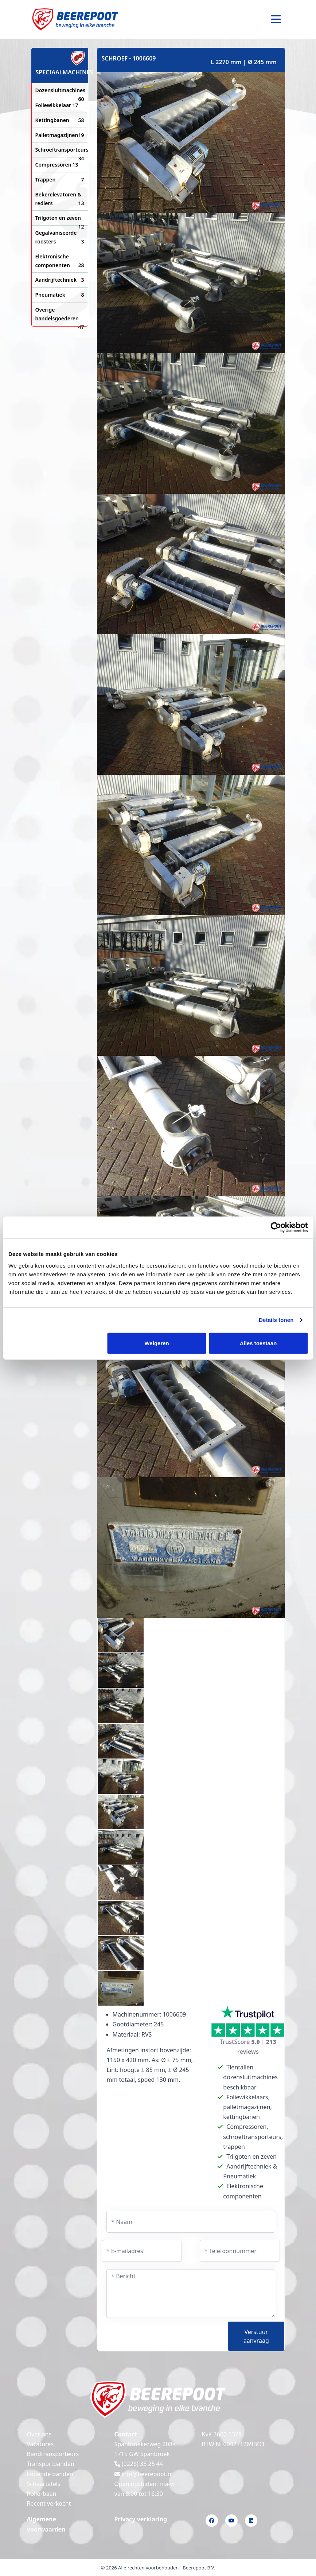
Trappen (59, 179)
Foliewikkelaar (56, 105)
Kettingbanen (59, 120)
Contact (125, 2434)
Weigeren (156, 1343)
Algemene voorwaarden (46, 2524)
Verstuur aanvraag (256, 2336)
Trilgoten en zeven (59, 218)
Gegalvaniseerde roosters (59, 237)
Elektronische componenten (59, 261)
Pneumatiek (59, 294)
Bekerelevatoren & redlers (59, 199)
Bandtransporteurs (53, 2454)
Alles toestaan (258, 1343)
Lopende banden (50, 2474)
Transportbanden (50, 2464)
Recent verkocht (49, 2503)
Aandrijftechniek (59, 280)
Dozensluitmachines (59, 91)
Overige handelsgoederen (59, 314)
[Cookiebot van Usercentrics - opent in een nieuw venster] (276, 1227)
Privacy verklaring (140, 2519)
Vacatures (40, 2444)
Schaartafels (44, 2484)
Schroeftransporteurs (59, 150)
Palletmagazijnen (59, 135)
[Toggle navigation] (276, 19)
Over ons (39, 2434)
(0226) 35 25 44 (138, 2464)
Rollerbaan (41, 2494)
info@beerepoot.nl (143, 2474)
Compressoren (56, 164)
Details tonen (276, 1320)
